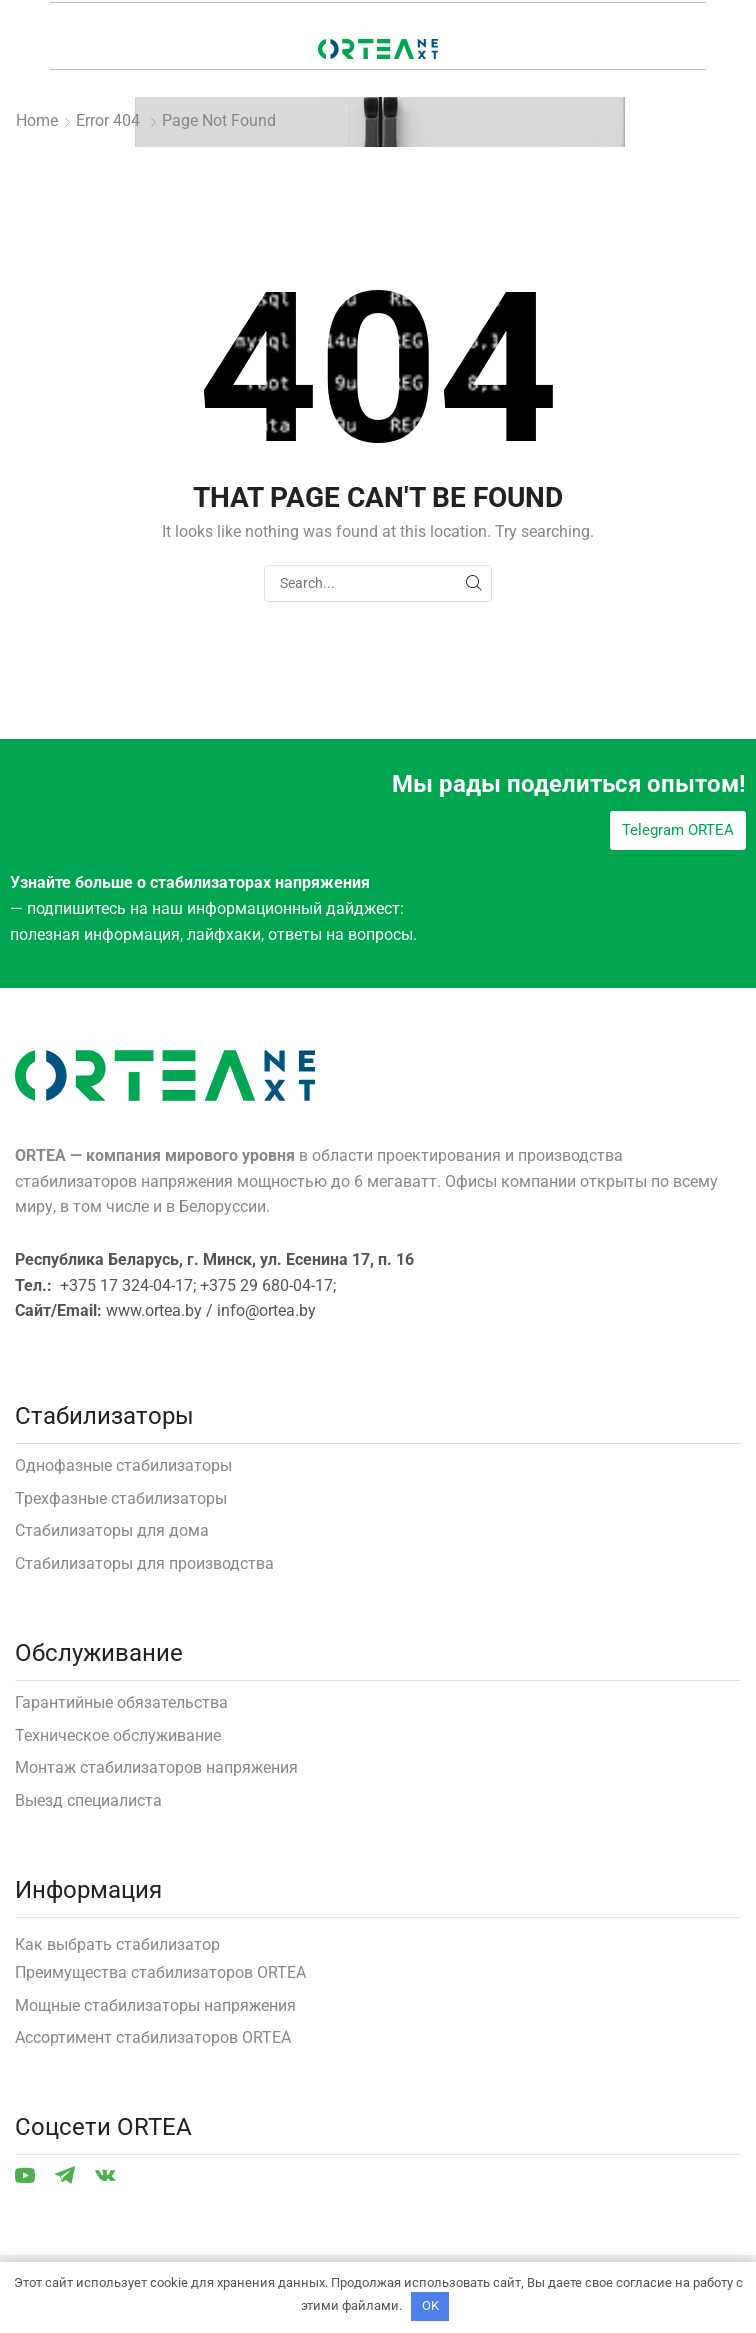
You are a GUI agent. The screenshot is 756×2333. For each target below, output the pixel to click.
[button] (678, 830)
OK (430, 2305)
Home (37, 120)
